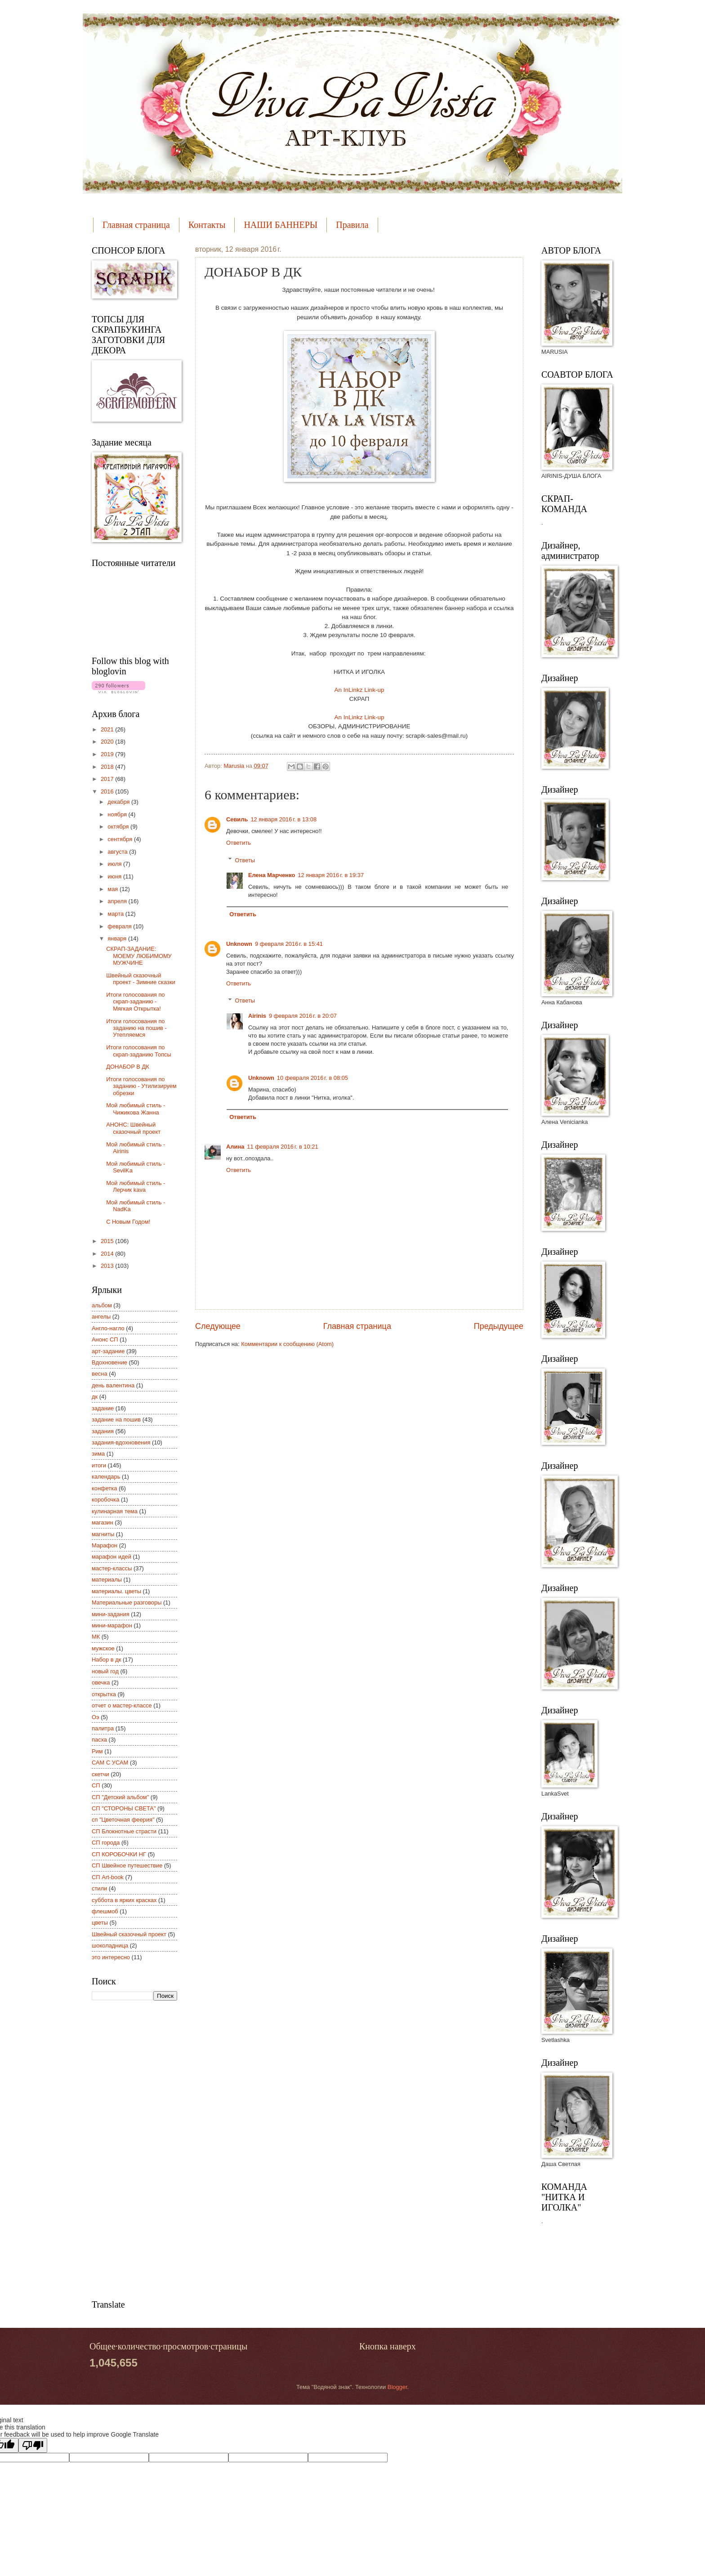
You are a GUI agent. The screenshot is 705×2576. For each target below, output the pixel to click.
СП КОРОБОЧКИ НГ (119, 1854)
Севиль (237, 819)
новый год (105, 1671)
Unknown (239, 943)
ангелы (101, 1316)
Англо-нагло (108, 1328)
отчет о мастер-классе (122, 1705)
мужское (103, 1648)
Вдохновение (109, 1362)
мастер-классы (112, 1568)
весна (99, 1373)
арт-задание (108, 1351)
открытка (104, 1694)
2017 (108, 778)
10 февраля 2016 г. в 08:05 (312, 1077)
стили (99, 1888)
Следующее (218, 1326)
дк (95, 1396)
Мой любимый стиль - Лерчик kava (135, 1186)
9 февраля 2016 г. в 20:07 (303, 1015)
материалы (107, 1579)
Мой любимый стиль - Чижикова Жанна (135, 1108)
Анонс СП (105, 1339)
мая (113, 889)
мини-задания (110, 1614)
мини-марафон (112, 1625)
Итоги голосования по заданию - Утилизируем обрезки (141, 1086)
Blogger (397, 2387)
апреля (117, 901)
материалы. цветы (116, 1591)
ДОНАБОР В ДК (127, 1066)
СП (96, 1785)
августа (118, 851)
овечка (101, 1682)
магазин (102, 1522)
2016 (108, 791)
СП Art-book (108, 1877)
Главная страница (136, 225)
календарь (106, 1476)
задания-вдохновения (121, 1442)
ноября (117, 814)
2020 (108, 741)
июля (115, 863)
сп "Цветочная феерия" (123, 1819)
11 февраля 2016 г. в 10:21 (282, 1146)
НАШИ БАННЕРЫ (280, 225)
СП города (106, 1842)
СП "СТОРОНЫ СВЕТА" (124, 1808)
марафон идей (111, 1556)
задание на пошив (116, 1419)
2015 (108, 1241)
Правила (352, 225)
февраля (120, 926)
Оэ (95, 1717)
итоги (99, 1465)
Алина (235, 1146)
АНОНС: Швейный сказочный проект (133, 1128)
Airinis (257, 1015)
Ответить (238, 842)
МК (96, 1636)
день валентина (113, 1385)
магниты (103, 1534)
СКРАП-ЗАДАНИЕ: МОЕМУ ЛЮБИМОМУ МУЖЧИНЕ (139, 955)
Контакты (207, 225)
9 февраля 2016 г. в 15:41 (289, 943)
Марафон (104, 1545)
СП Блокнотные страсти (124, 1831)
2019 (108, 754)
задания (103, 1431)
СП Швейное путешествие (127, 1865)
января (117, 938)
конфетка (104, 1488)
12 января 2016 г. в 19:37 (331, 875)
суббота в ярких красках (124, 1900)
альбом (102, 1305)
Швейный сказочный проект (129, 1934)
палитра (103, 1728)
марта (116, 913)
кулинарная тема (115, 1511)
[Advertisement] (128, 2149)
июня (115, 876)
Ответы (245, 859)
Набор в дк (106, 1659)
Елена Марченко (271, 875)
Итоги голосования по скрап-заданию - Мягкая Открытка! (135, 1001)
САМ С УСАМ (110, 1762)
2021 (108, 729)
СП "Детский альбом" (120, 1797)
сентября (120, 839)
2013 (108, 1265)
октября (118, 826)
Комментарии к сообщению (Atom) (287, 1344)
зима (98, 1453)
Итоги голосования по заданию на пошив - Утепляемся (136, 1028)
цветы (100, 1922)
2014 (108, 1253)
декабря (119, 801)
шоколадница (110, 1945)
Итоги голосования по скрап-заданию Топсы (138, 1050)
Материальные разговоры (126, 1602)
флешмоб (105, 1911)
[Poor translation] (32, 2445)
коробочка (105, 1499)
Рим (97, 1751)
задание (103, 1408)
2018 (108, 766)
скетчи (100, 1774)
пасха (99, 1739)
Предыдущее (498, 1326)
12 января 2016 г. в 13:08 (283, 819)
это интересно (111, 1957)
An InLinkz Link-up (359, 689)
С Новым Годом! (128, 1221)
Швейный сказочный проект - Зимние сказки (140, 978)
